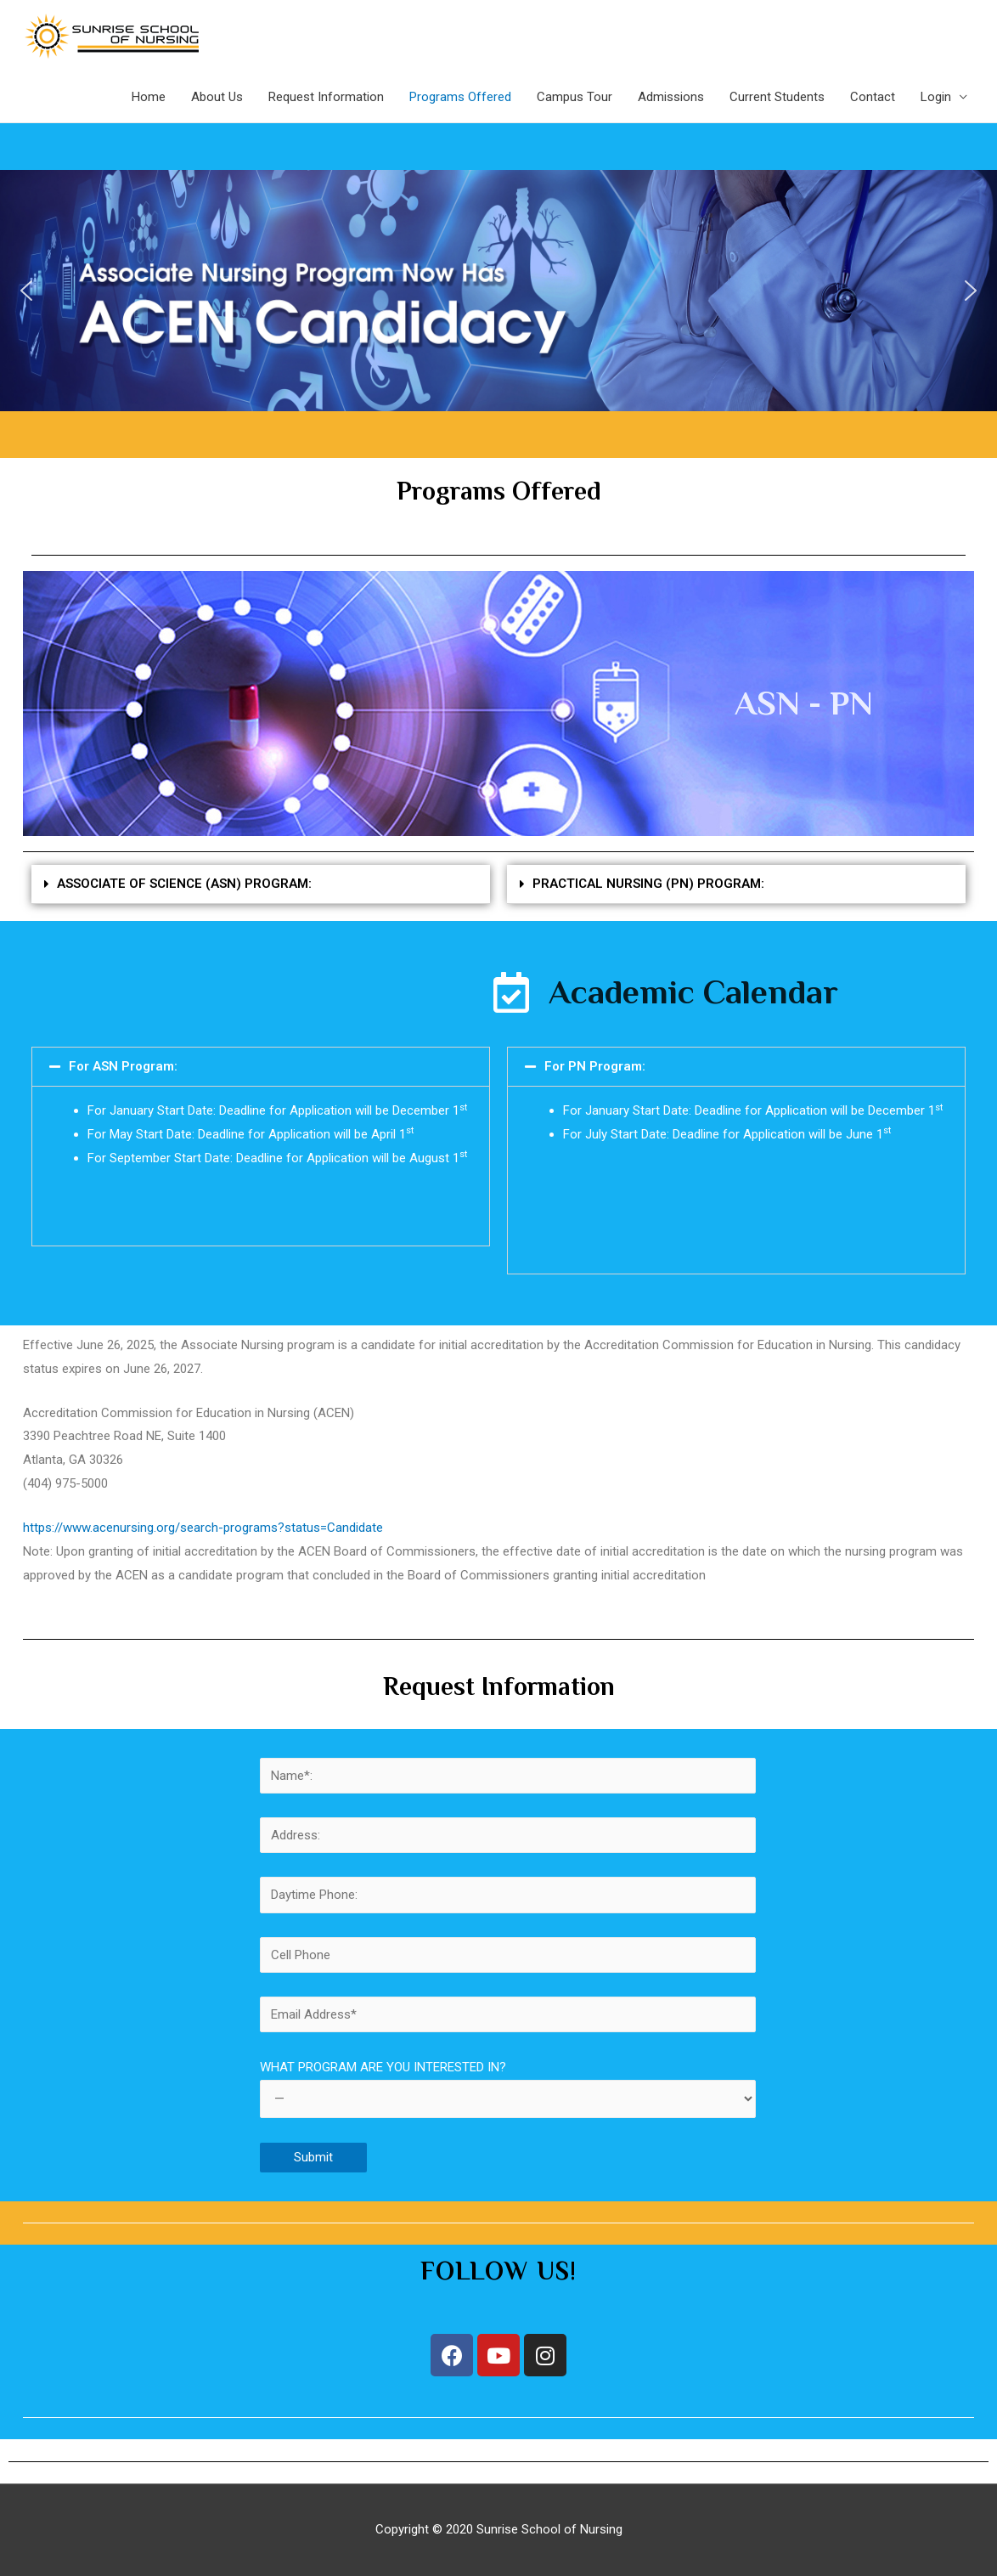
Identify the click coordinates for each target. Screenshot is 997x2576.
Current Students (777, 97)
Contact (872, 97)
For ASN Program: (123, 1066)
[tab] (260, 884)
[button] (26, 290)
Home (149, 97)
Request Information (326, 97)
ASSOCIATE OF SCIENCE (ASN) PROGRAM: (184, 883)
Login (936, 97)
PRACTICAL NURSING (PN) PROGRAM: (648, 883)
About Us (217, 97)
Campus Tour (574, 97)
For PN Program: (594, 1066)
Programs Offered (460, 97)
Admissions (671, 97)
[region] (498, 290)
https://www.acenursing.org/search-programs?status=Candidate (203, 1527)
